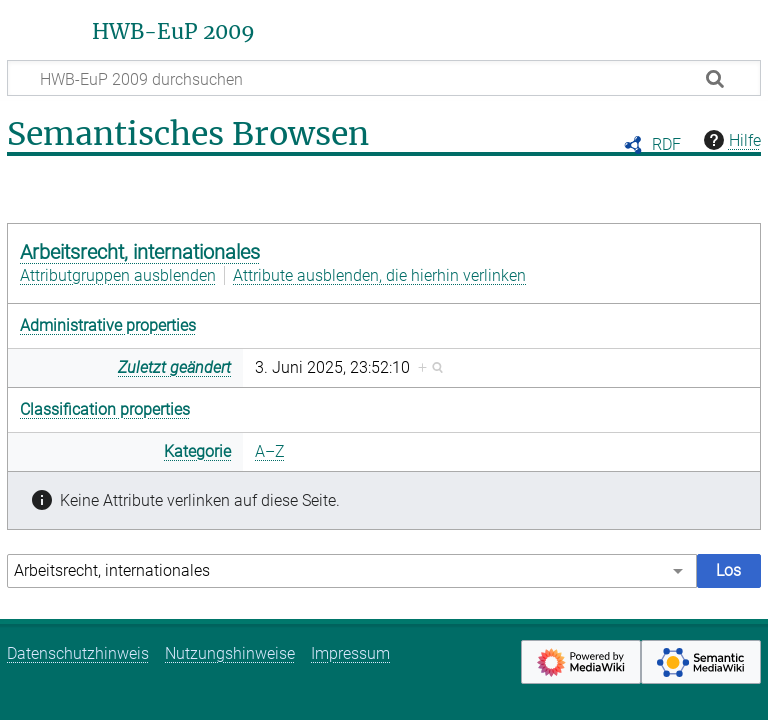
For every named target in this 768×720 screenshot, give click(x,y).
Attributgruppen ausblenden (118, 275)
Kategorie (197, 451)
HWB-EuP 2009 (173, 32)
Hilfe (730, 140)
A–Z (270, 451)
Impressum (350, 653)
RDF (666, 144)
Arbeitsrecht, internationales (140, 252)
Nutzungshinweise (230, 653)
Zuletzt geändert (174, 367)
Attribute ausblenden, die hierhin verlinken (379, 275)
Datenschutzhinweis (78, 653)
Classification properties (105, 409)
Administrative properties (108, 325)
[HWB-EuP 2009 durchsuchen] (384, 78)
